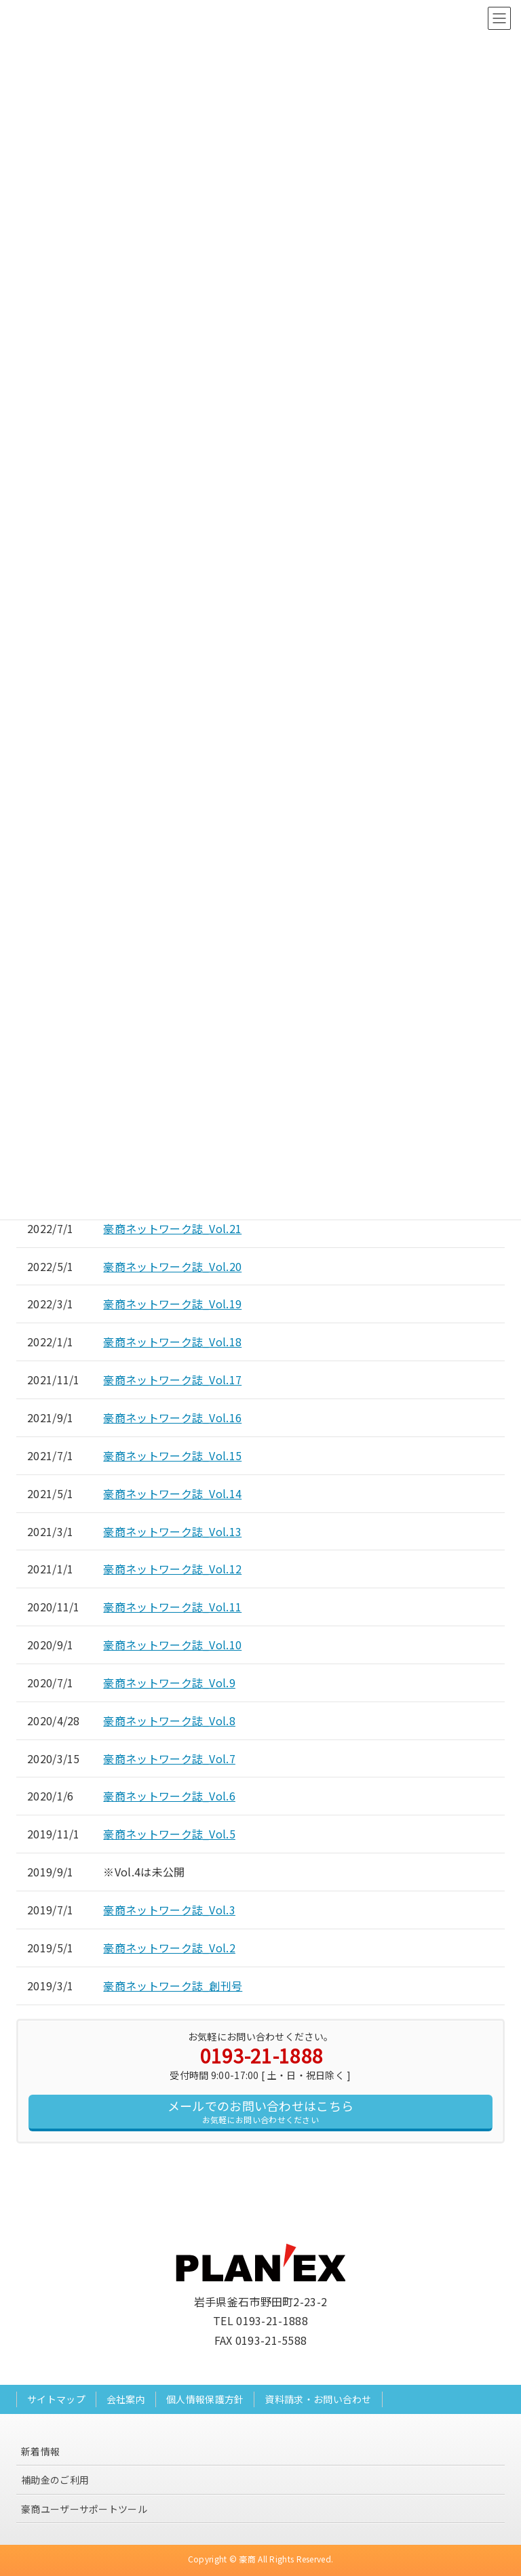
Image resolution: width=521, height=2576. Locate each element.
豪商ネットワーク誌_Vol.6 (169, 1796)
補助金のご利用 (55, 2480)
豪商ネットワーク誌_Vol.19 (172, 1303)
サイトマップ (56, 2399)
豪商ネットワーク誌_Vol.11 (172, 1606)
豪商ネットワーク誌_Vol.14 (172, 1493)
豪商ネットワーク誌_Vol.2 (169, 1947)
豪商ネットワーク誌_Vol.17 (172, 1379)
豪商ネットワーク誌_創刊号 (172, 1985)
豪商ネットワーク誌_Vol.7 (169, 1758)
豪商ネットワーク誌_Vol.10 (172, 1644)
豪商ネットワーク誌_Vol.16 (172, 1417)
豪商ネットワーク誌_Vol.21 (172, 1228)
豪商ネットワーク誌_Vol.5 (169, 1834)
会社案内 (126, 2399)
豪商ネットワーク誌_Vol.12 (172, 1569)
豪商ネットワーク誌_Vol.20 (172, 1266)
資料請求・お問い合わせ (318, 2399)
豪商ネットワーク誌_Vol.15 (172, 1455)
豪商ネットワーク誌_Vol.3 (169, 1909)
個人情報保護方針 (205, 2399)
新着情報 (40, 2451)
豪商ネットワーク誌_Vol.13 (172, 1531)
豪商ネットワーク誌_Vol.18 (172, 1341)
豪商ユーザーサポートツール (84, 2509)
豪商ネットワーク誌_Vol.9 (169, 1682)
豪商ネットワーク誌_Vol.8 (169, 1720)
